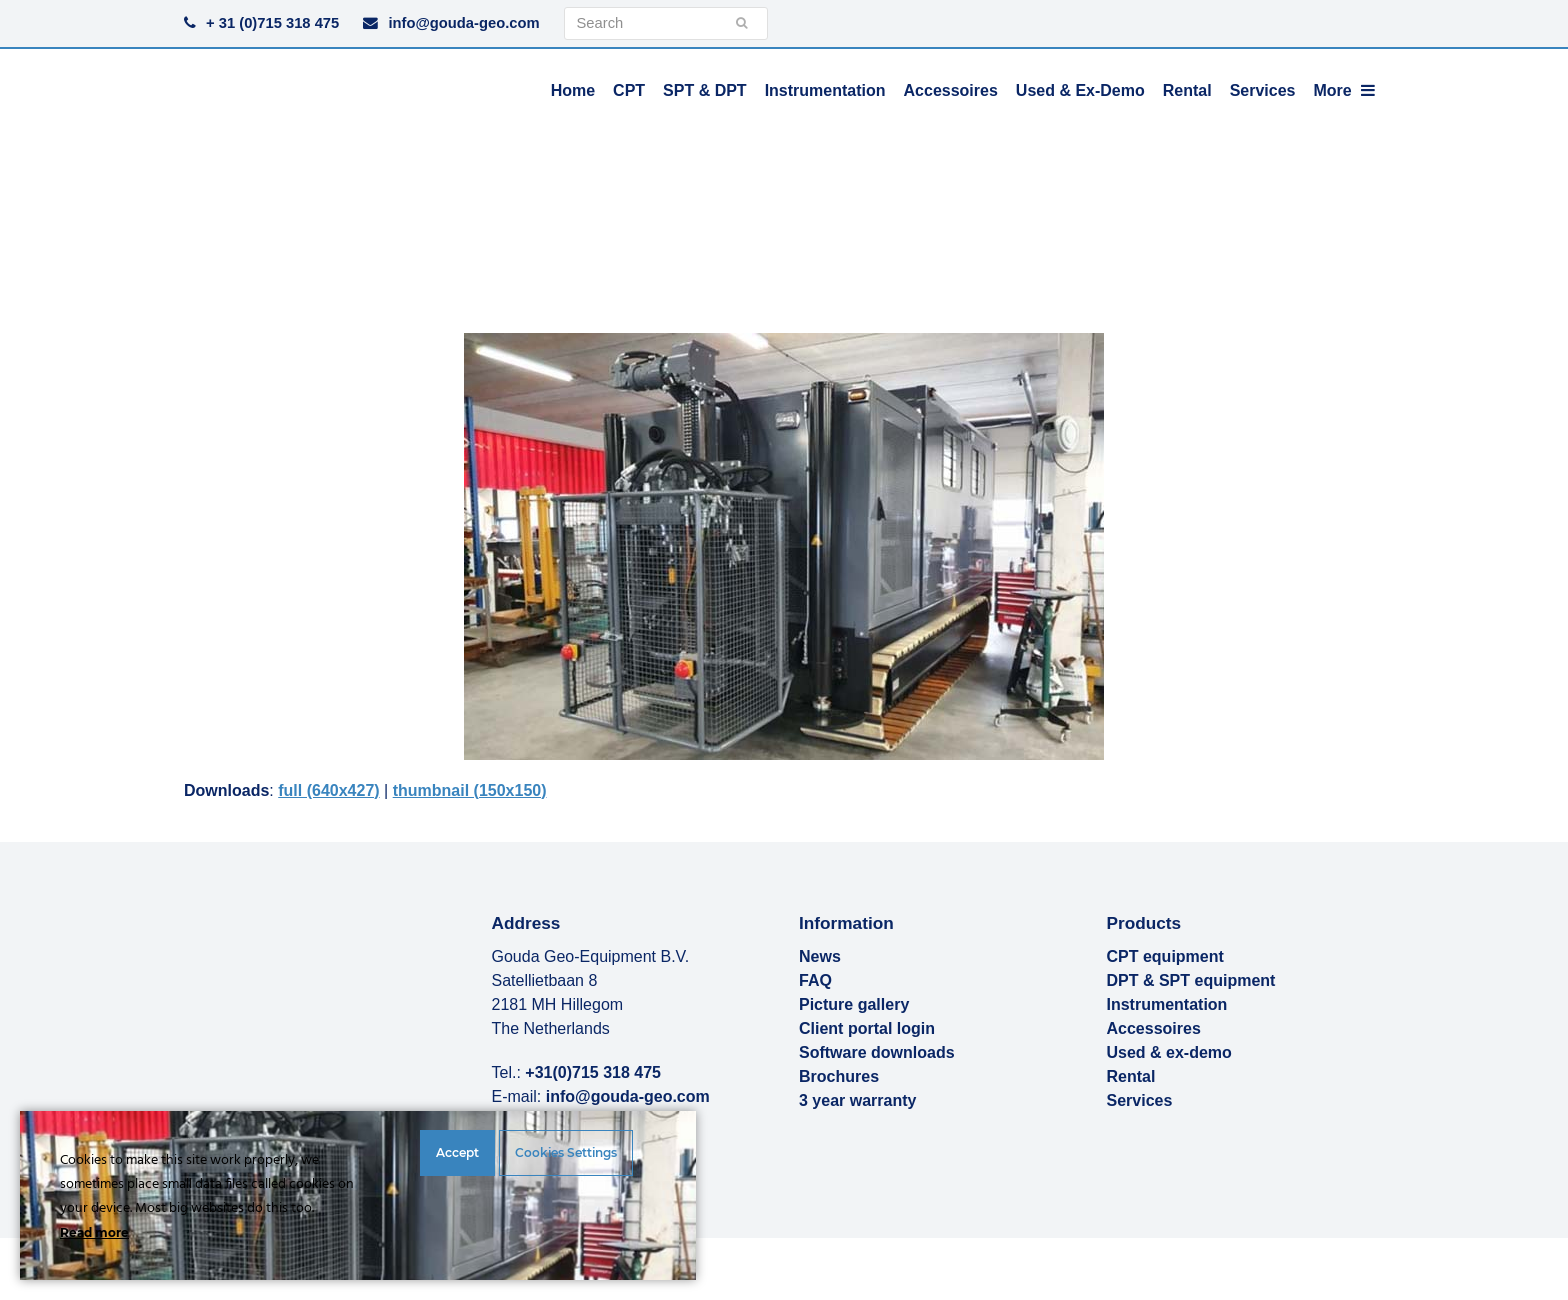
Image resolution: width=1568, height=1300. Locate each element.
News (820, 956)
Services (1140, 1100)
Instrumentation (1167, 1004)
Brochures (839, 1076)
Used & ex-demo (1169, 1052)
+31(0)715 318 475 (593, 1072)
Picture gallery (854, 1004)
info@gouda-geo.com (463, 23)
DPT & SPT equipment (1191, 980)
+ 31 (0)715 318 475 (272, 23)
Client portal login (867, 1028)
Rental (1131, 1076)
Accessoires (1154, 1028)
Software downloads (877, 1052)
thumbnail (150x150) (470, 790)
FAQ (815, 980)
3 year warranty (857, 1100)
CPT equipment (1165, 956)
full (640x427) (328, 790)
